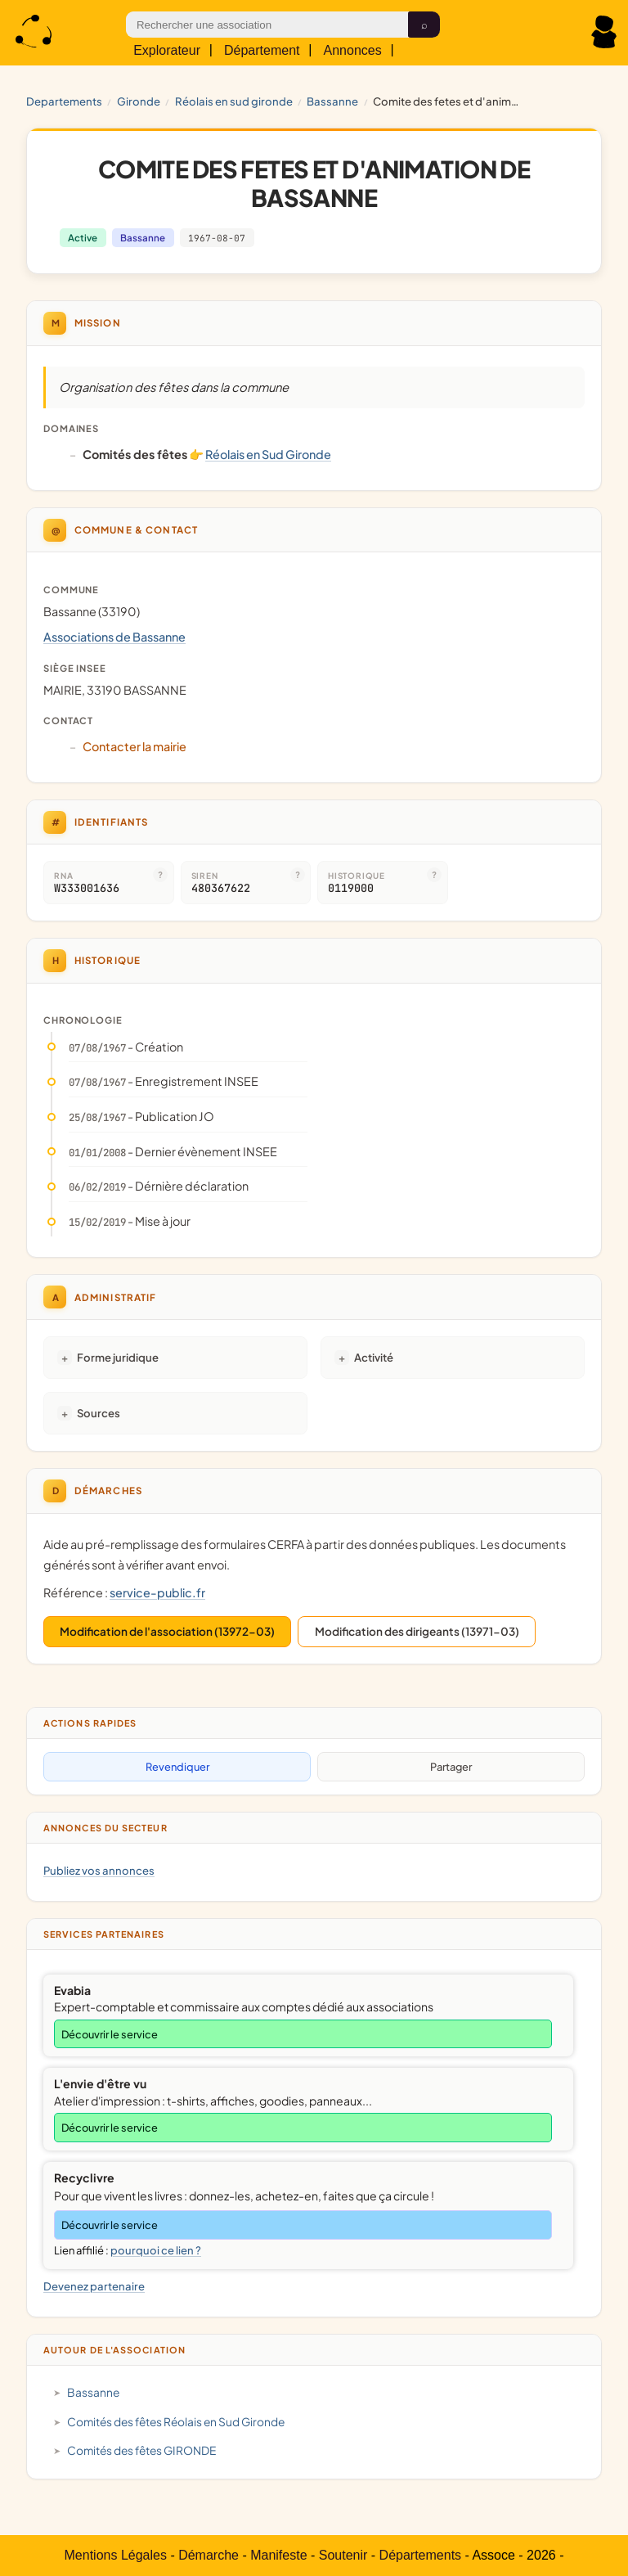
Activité (373, 1357)
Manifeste (278, 2555)
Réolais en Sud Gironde (234, 101)
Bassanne (332, 101)
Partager (451, 1766)
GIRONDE (138, 101)
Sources (98, 1413)
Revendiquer (177, 1766)
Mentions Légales (116, 2555)
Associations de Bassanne (114, 636)
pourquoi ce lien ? (155, 2250)
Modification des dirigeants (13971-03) (417, 1631)
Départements (420, 2555)
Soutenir (343, 2555)
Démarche (208, 2555)
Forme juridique (118, 1357)
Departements (64, 101)
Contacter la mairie (134, 746)
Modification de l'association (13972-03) (167, 1631)
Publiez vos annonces (99, 1870)
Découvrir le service (109, 2034)
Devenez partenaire (94, 2286)
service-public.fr (157, 1592)
